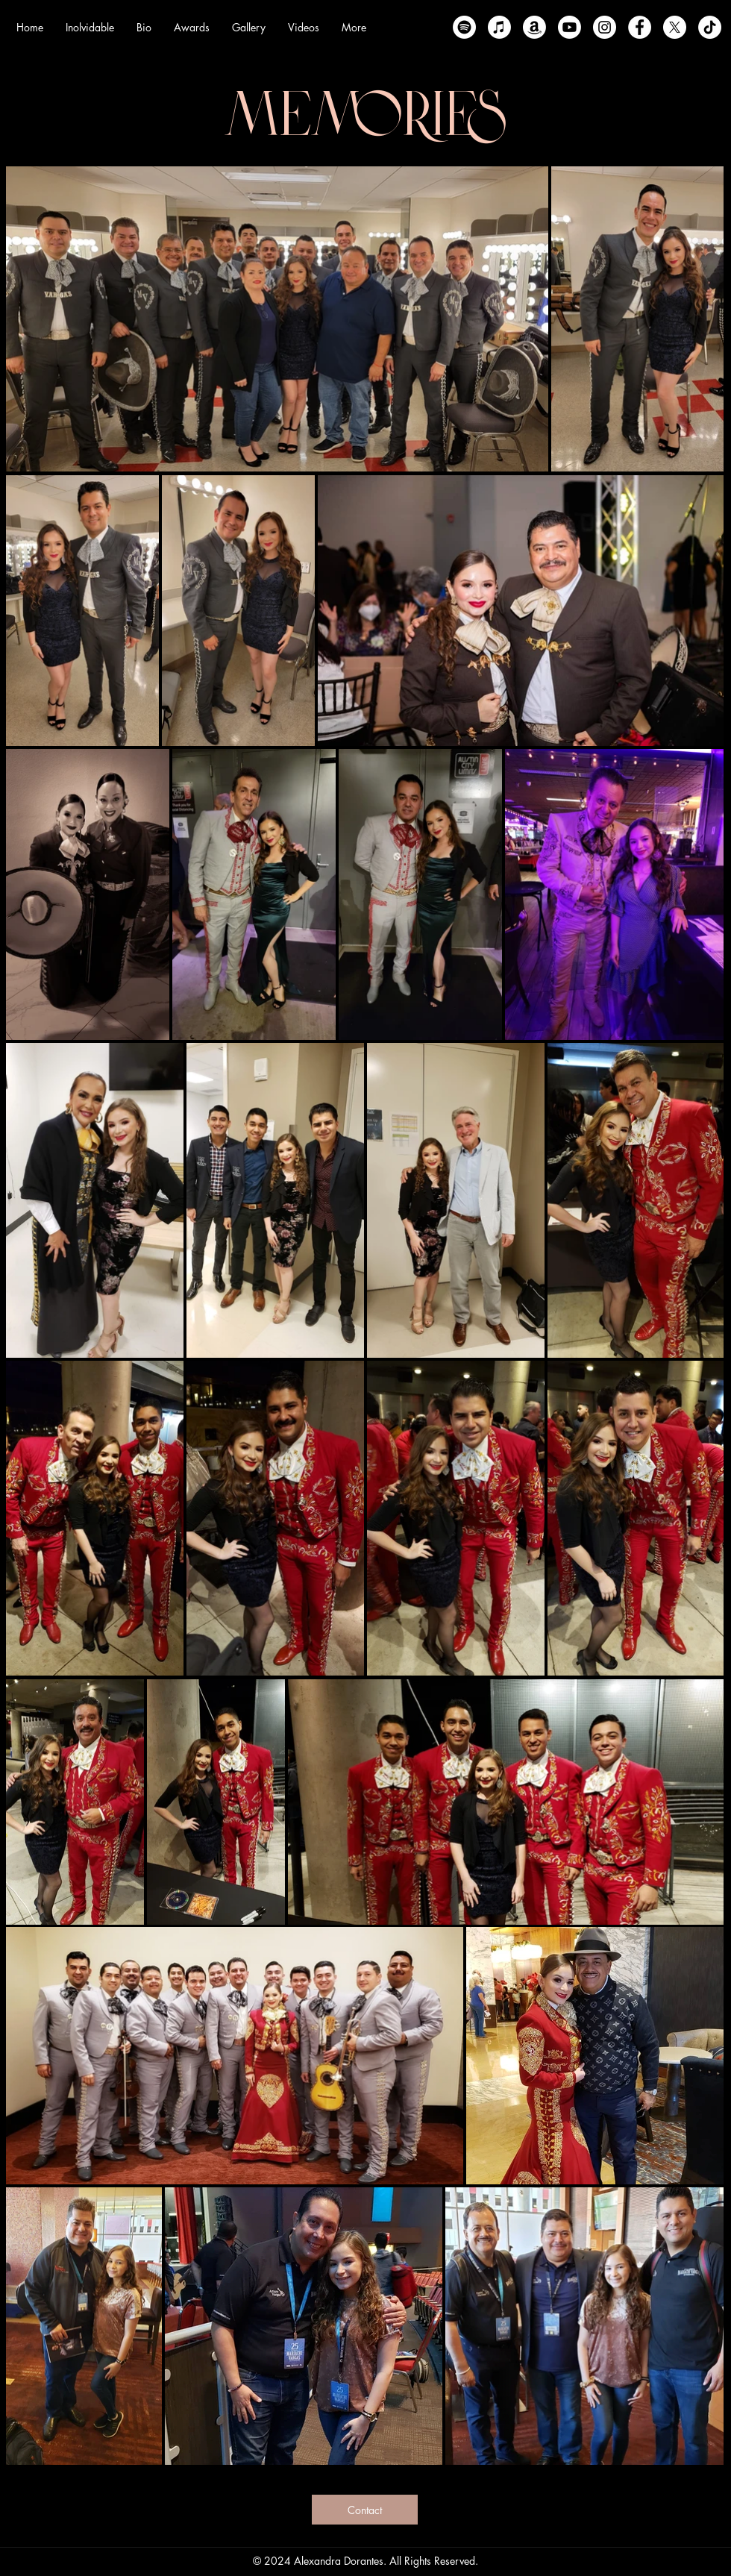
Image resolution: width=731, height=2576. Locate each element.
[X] (674, 27)
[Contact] (365, 2510)
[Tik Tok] (709, 27)
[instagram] (604, 27)
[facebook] (639, 27)
